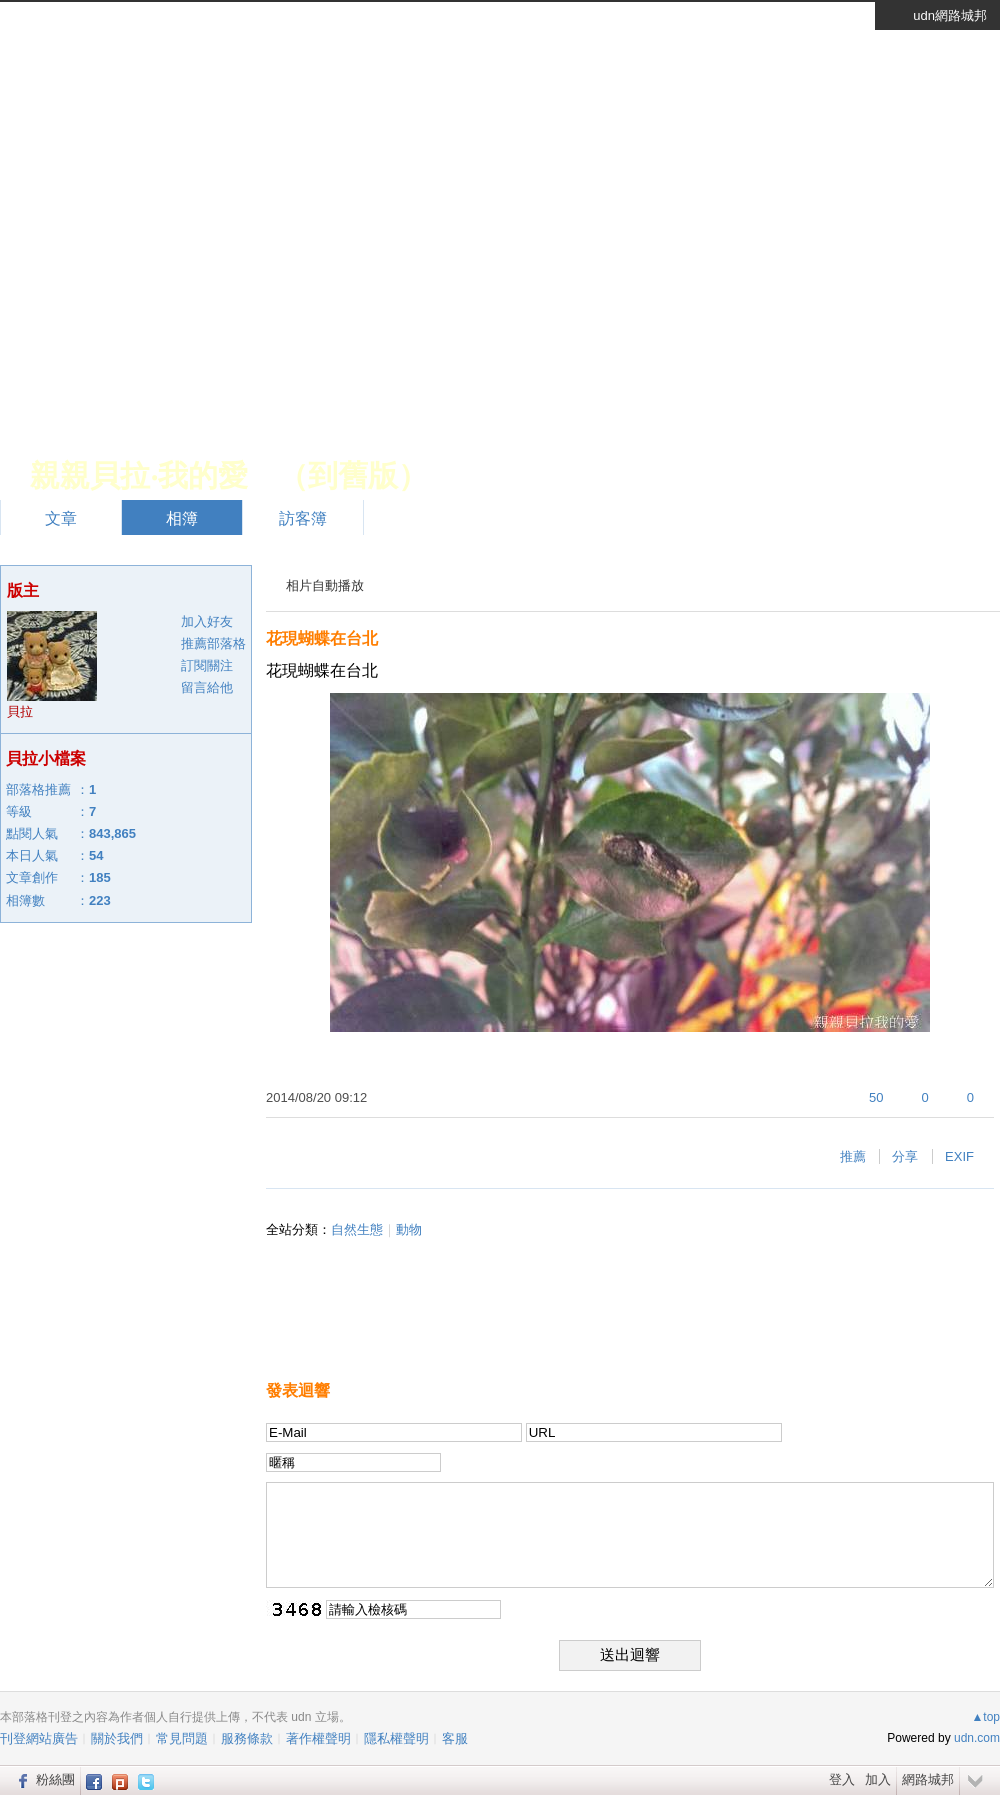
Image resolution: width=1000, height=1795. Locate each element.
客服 (455, 1738)
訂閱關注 (207, 665)
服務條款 (247, 1738)
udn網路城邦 (950, 15)
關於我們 (117, 1738)
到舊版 (353, 475)
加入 (878, 1779)
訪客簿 (303, 518)
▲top (985, 1717)
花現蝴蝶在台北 (322, 638)
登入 (842, 1779)
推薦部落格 (213, 643)
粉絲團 (55, 1779)
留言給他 (207, 687)
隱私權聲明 (396, 1738)
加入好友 (207, 621)
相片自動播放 (325, 585)
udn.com (977, 1738)
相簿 (182, 518)
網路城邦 (928, 1779)
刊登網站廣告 (39, 1738)
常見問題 (182, 1738)
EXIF (959, 1156)
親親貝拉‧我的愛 (139, 475)
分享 (905, 1156)
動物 (409, 1229)
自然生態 (357, 1229)
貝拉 (20, 711)
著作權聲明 (318, 1738)
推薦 (853, 1156)
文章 (61, 518)
